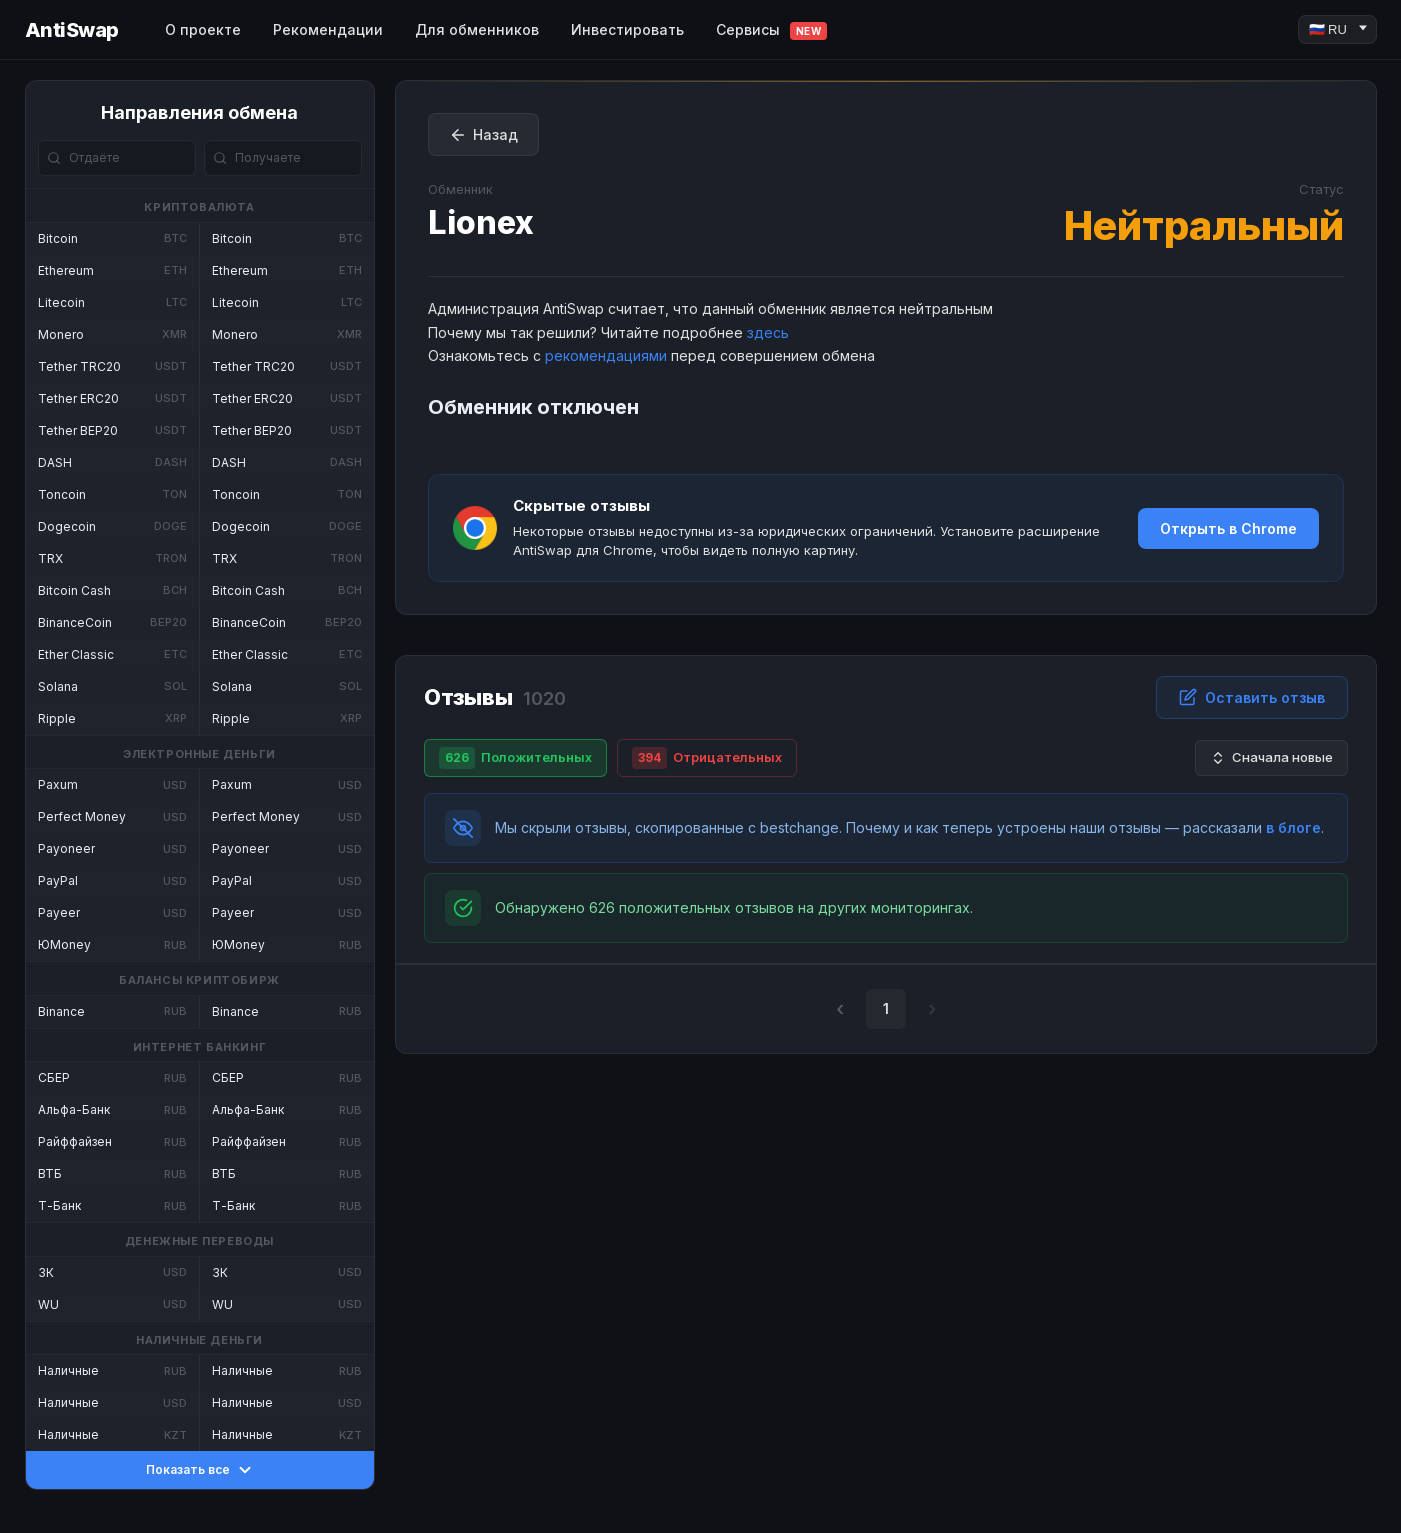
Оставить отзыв (1252, 697)
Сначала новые (1271, 757)
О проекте (203, 29)
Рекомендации (328, 29)
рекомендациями (606, 355)
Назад (483, 135)
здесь (768, 332)
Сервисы (772, 30)
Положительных (515, 758)
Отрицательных (707, 758)
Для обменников (477, 29)
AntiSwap (72, 30)
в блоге (1293, 827)
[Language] (1337, 29)
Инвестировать (627, 29)
